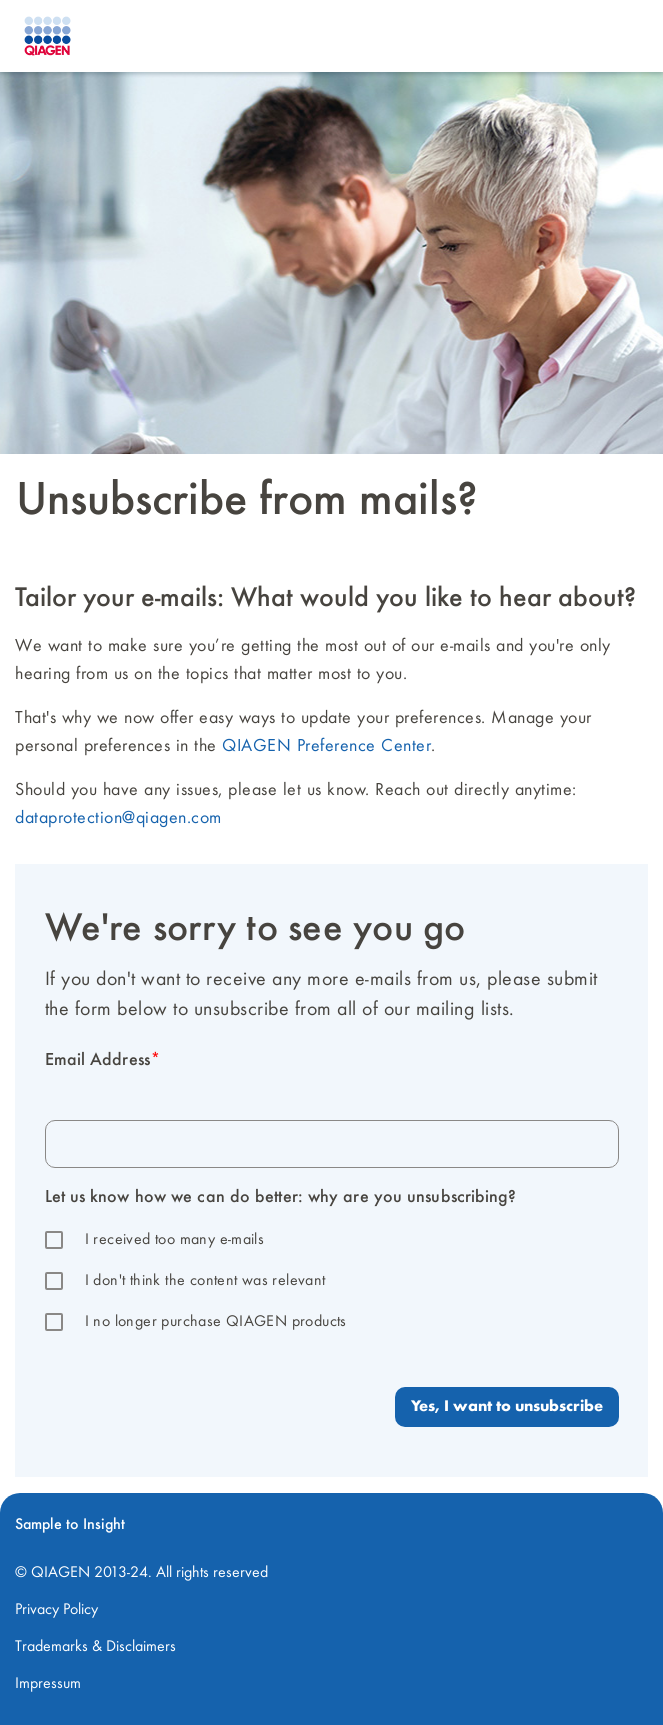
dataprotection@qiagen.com (118, 818)
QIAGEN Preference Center (326, 746)
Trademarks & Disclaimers (95, 1647)
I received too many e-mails (175, 1240)
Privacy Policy (56, 1610)
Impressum (48, 1684)
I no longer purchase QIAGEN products (216, 1322)
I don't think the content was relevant (205, 1281)
